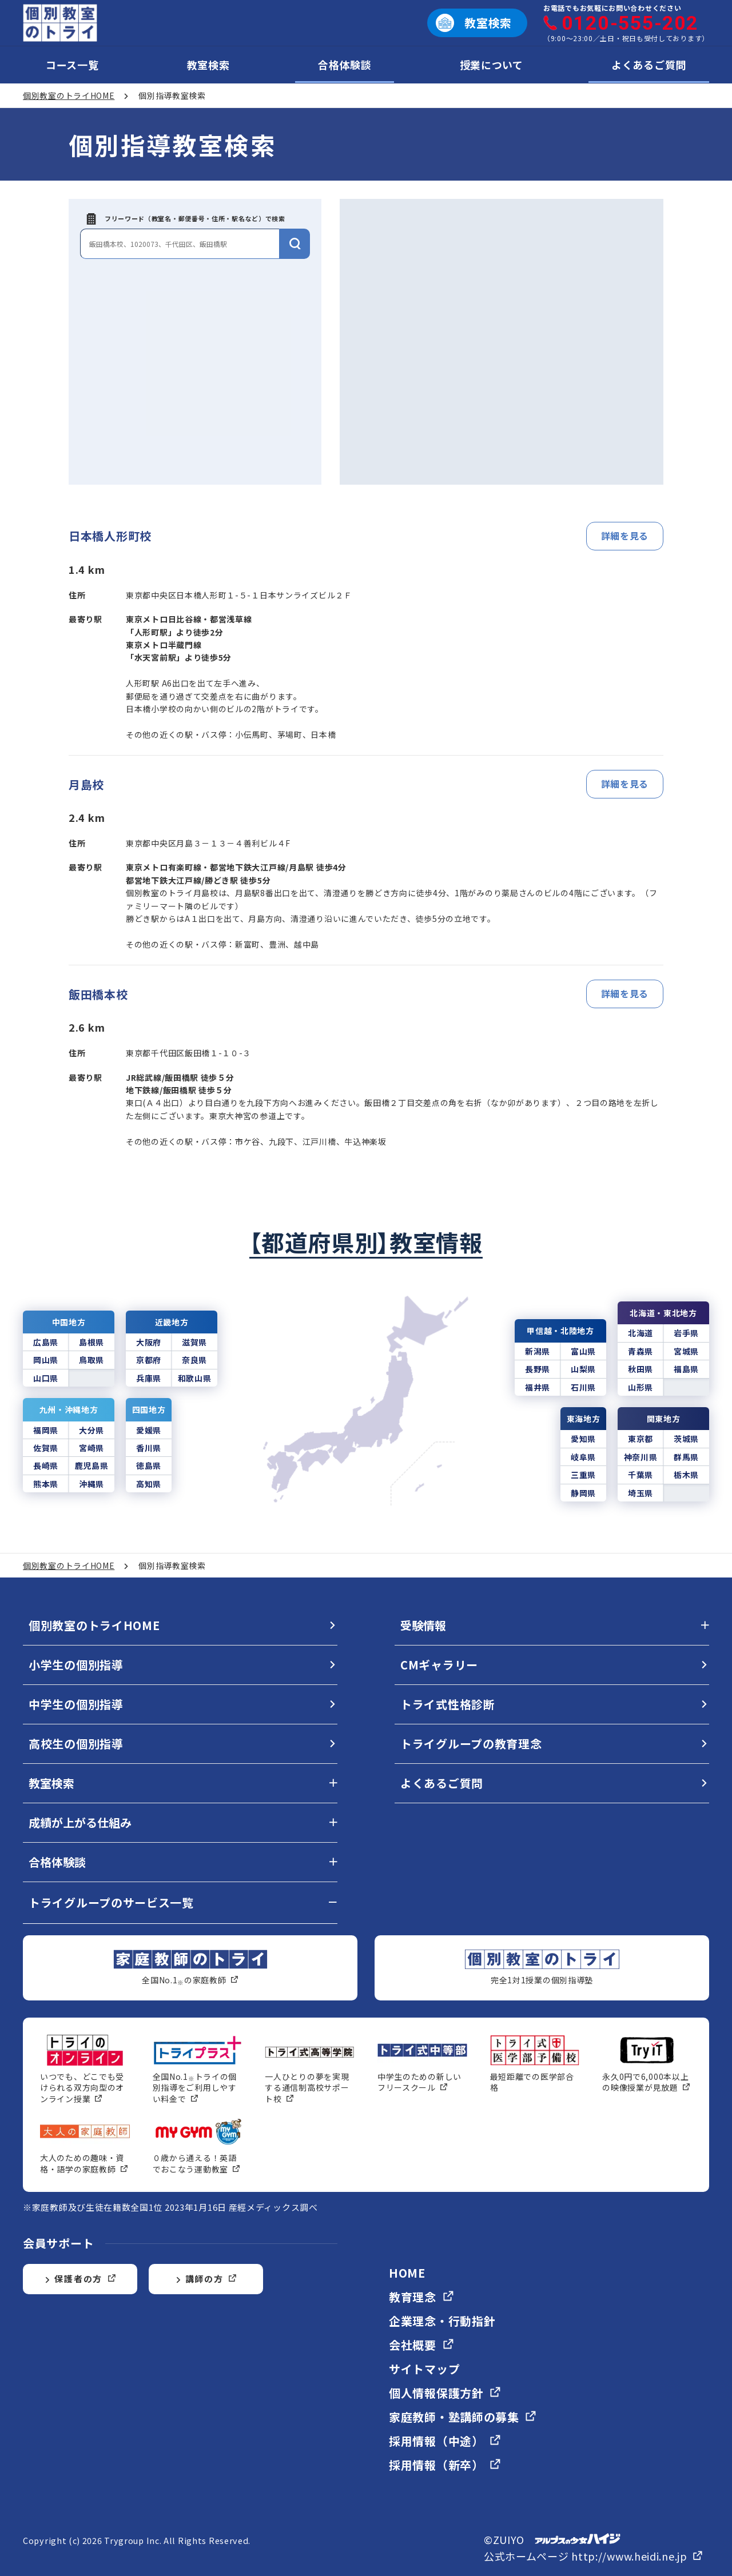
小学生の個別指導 (76, 1664)
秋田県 (640, 1369)
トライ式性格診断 (447, 1704)
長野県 (537, 1369)
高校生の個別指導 (76, 1743)
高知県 (148, 1483)
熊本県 (45, 1483)
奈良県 (194, 1359)
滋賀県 (194, 1342)
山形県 (640, 1387)
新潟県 (537, 1351)
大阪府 (148, 1342)
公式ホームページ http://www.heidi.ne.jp (593, 2556)
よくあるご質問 (648, 64)
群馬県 (686, 1457)
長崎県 (45, 1465)
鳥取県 (91, 1359)
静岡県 (583, 1493)
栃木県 (686, 1474)
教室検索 (208, 64)
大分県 (91, 1430)
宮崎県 (91, 1447)
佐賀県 (45, 1447)
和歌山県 (195, 1378)
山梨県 (583, 1369)
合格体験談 (345, 64)
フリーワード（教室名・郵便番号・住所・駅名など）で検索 (185, 219)
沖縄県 (91, 1483)
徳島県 (148, 1465)
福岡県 (45, 1430)
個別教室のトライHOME (94, 1625)
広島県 (45, 1342)
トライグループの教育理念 (471, 1743)
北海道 (640, 1333)
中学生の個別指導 (76, 1704)
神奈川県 (641, 1457)
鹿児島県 (92, 1465)
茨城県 (686, 1438)
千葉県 (640, 1474)
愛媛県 (148, 1430)
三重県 (583, 1474)
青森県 (640, 1351)
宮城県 (686, 1351)
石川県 (583, 1387)
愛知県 (583, 1438)
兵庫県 (148, 1378)
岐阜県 (583, 1457)
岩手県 (686, 1333)
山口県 (45, 1378)
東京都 (640, 1438)
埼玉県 (640, 1493)
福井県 (537, 1387)
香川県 (148, 1447)
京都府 (148, 1359)
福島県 (686, 1369)
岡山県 (45, 1359)
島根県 (91, 1342)
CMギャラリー (439, 1664)
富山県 (583, 1351)
